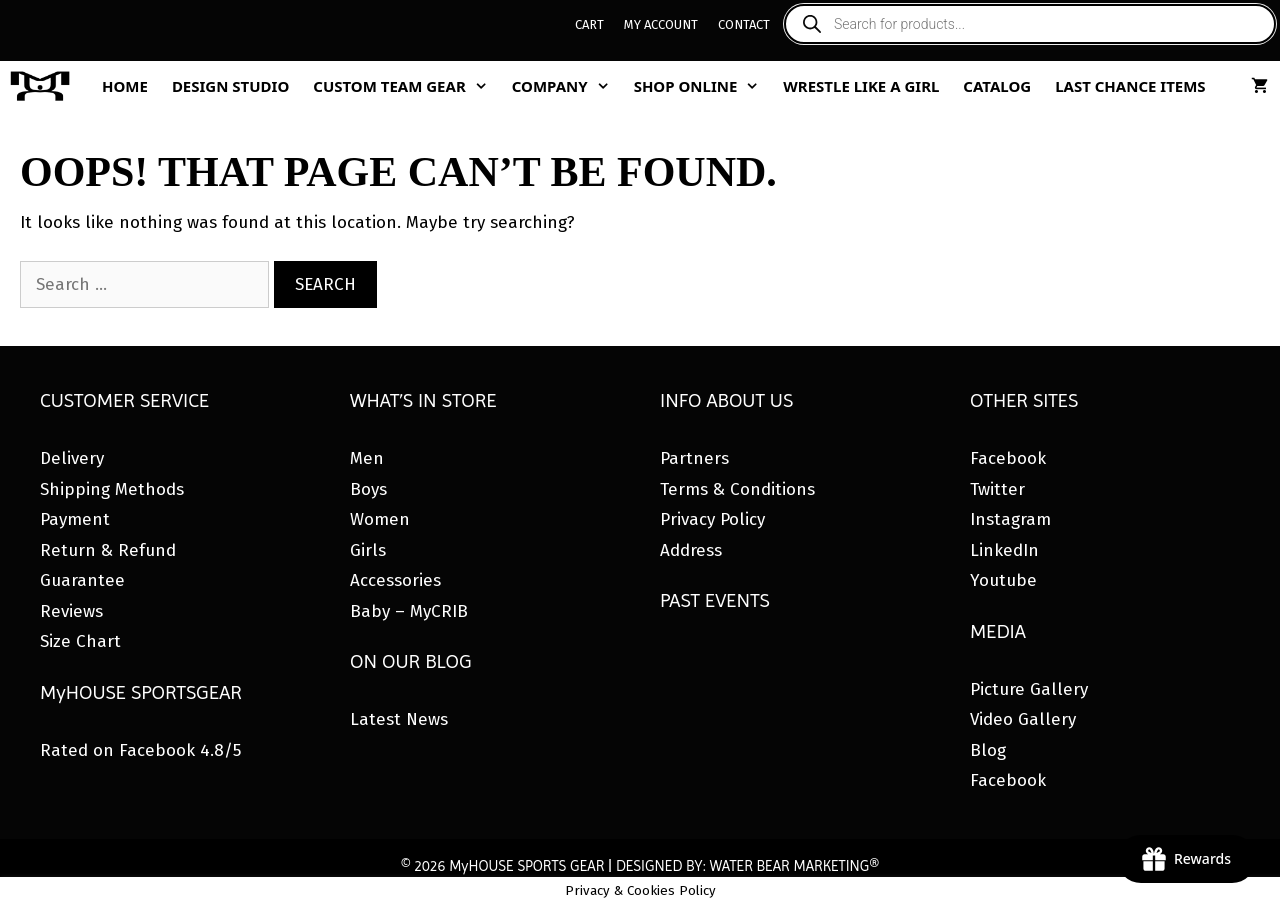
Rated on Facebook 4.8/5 (140, 750)
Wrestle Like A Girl (861, 86)
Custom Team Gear (406, 86)
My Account (661, 24)
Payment (75, 519)
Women (380, 519)
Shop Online (703, 86)
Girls (368, 550)
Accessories (395, 580)
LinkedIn (1004, 550)
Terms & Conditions (737, 489)
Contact (744, 24)
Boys (368, 489)
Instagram (1010, 519)
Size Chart (80, 641)
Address (691, 550)
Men (367, 458)
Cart (589, 24)
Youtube (1003, 580)
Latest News (399, 719)
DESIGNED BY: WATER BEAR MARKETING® (747, 866)
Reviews (71, 611)
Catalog (997, 86)
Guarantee (82, 580)
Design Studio (230, 86)
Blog (988, 750)
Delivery (72, 458)
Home (125, 86)
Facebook (1008, 458)
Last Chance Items (1130, 86)
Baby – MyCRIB (409, 611)
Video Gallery (1023, 719)
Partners (694, 458)
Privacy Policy (712, 519)
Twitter (997, 489)
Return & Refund (108, 550)
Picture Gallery (1029, 689)
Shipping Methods (112, 489)
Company (567, 86)
